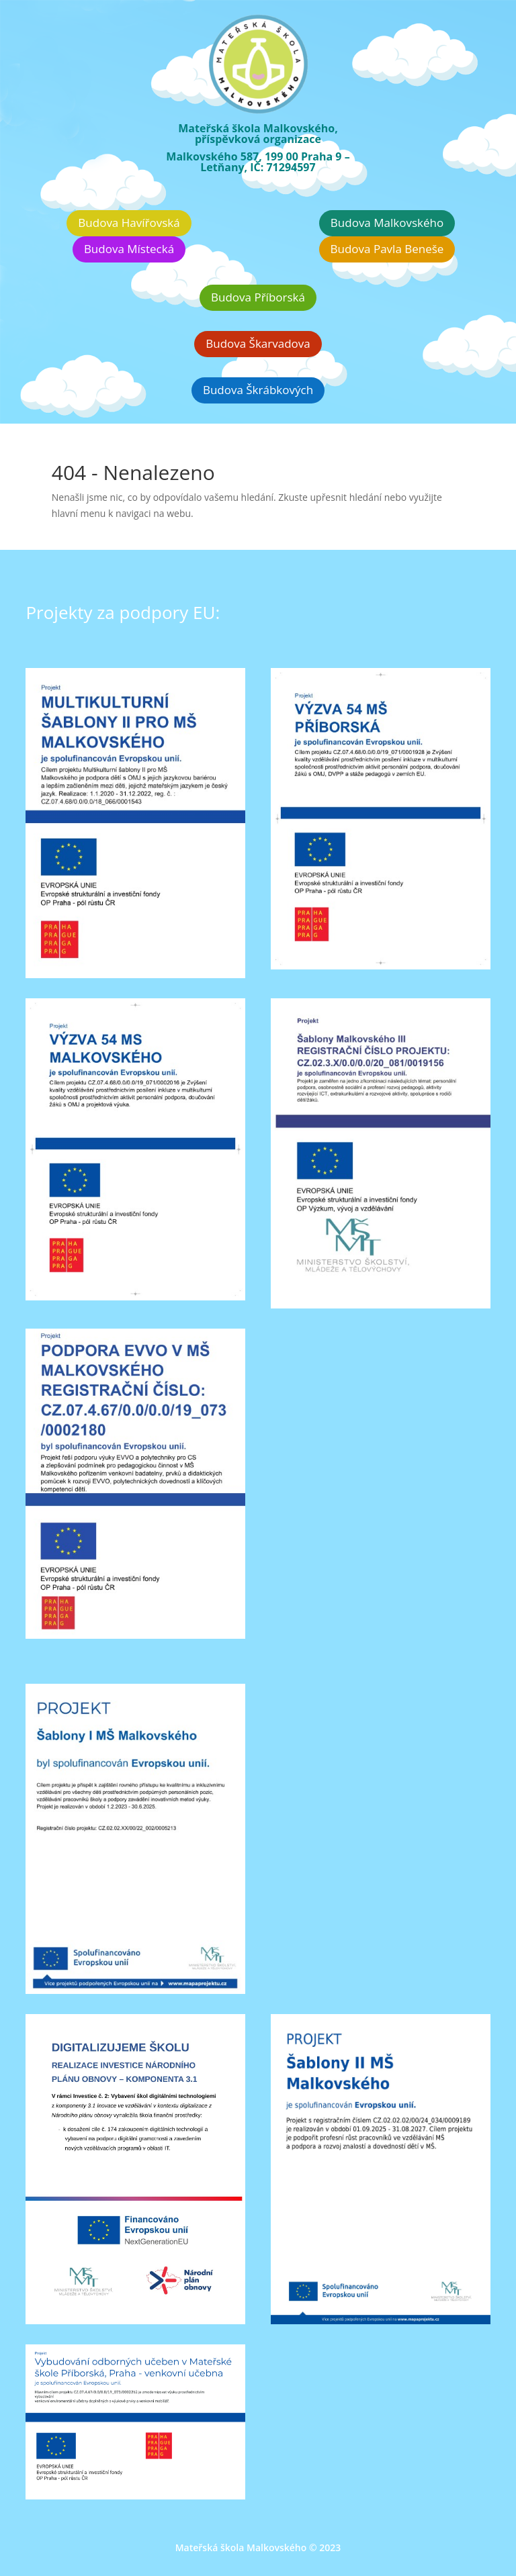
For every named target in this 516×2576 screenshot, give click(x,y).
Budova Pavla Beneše (387, 248)
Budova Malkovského (387, 222)
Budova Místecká (129, 248)
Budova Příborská (258, 297)
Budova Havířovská (128, 222)
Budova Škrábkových (258, 389)
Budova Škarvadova (258, 343)
